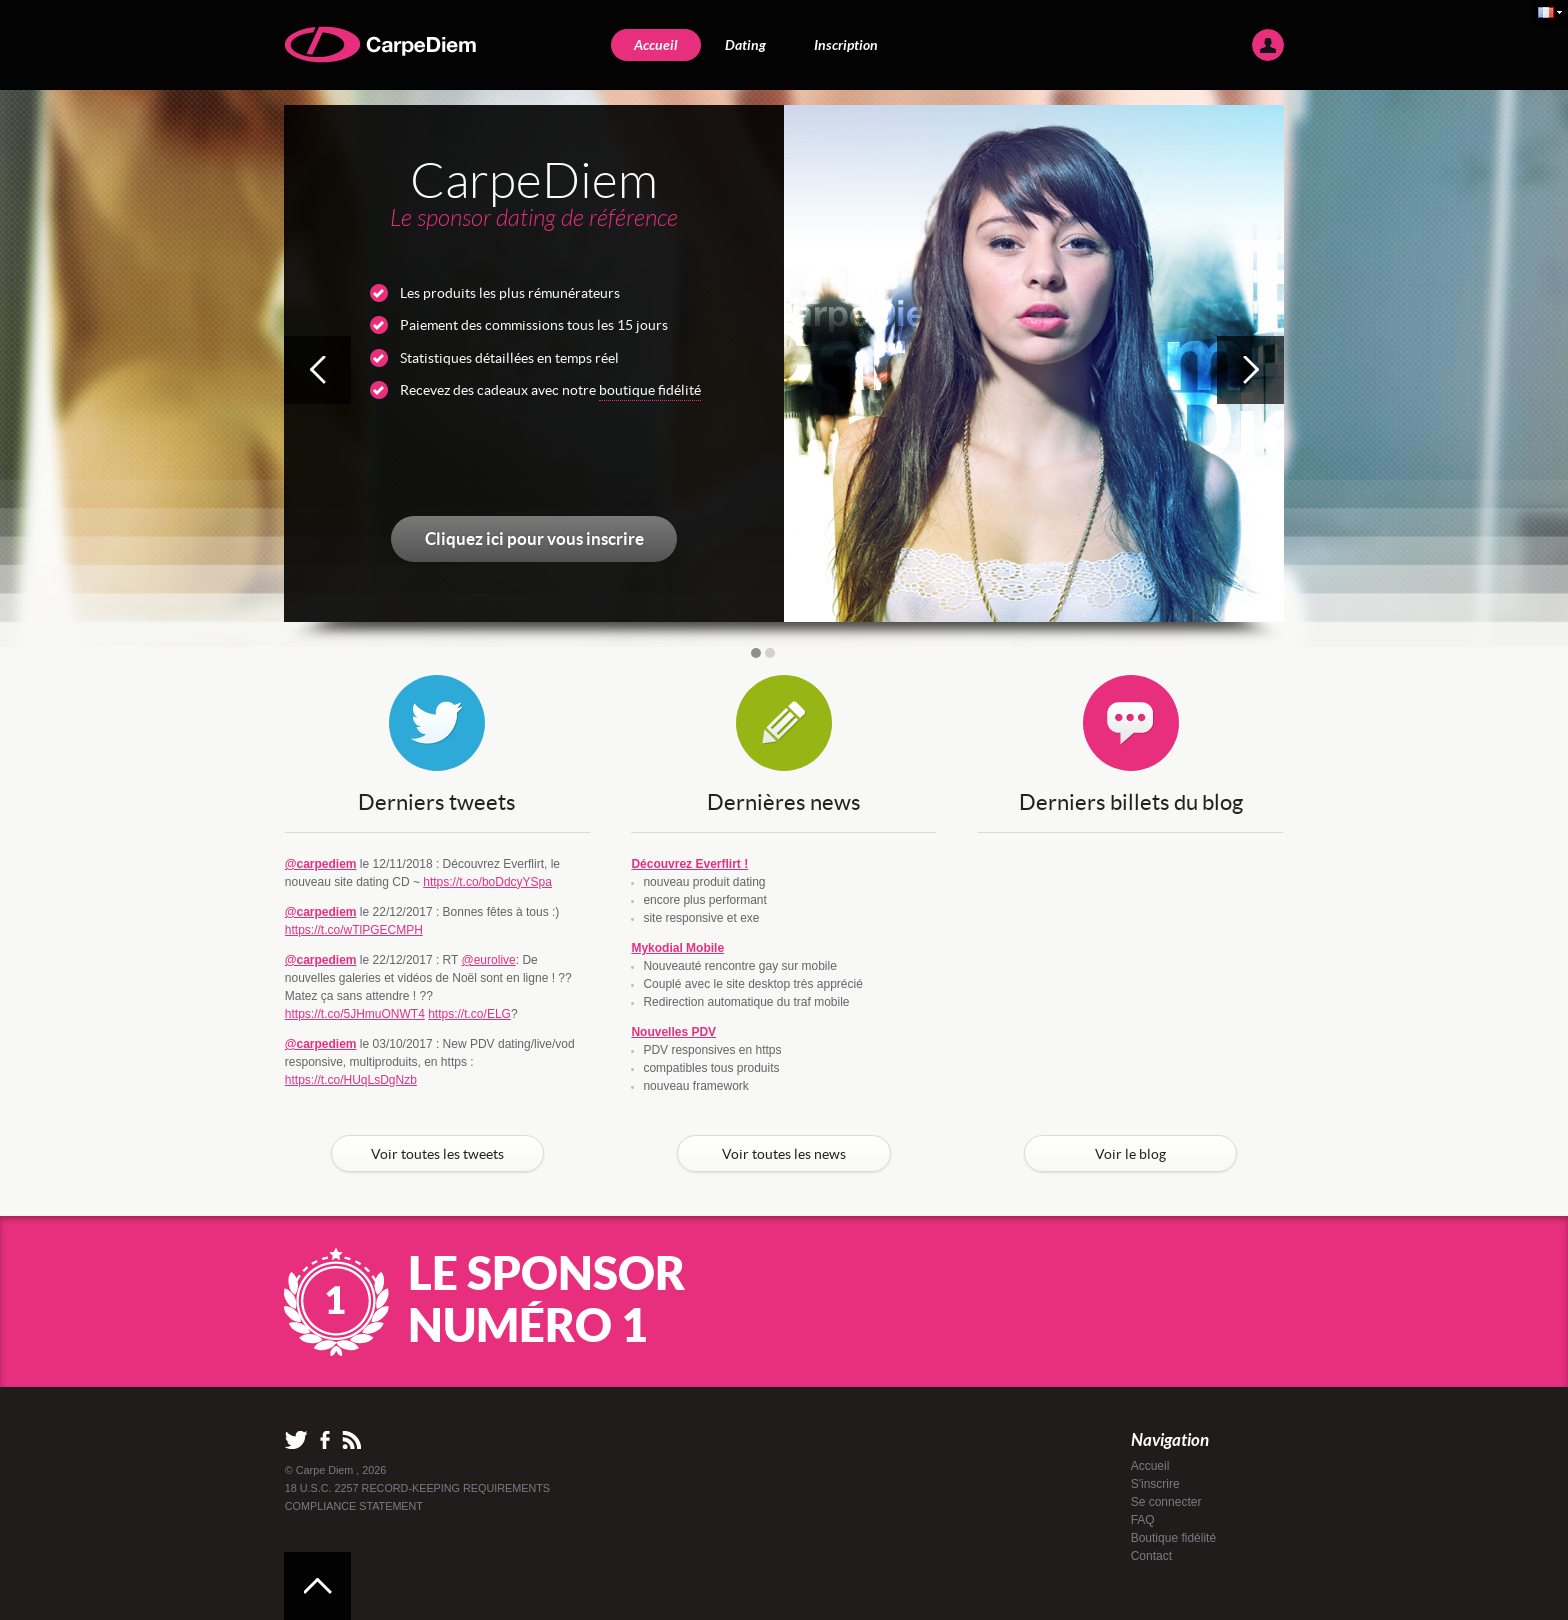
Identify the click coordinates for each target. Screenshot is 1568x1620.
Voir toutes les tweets (437, 1154)
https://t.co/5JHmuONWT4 (355, 1014)
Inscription (846, 44)
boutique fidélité (650, 390)
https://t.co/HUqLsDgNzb (351, 1080)
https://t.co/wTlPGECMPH (354, 930)
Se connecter (1166, 1502)
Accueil (656, 44)
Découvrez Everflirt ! (689, 864)
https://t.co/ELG (469, 1014)
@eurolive (489, 960)
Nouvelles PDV (673, 1032)
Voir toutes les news (784, 1154)
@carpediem (321, 864)
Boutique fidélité (1173, 1538)
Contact (1151, 1556)
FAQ (1143, 1520)
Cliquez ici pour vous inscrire (534, 538)
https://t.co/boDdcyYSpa (487, 882)
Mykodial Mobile (677, 948)
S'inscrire (1155, 1484)
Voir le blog (1130, 1154)
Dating (745, 44)
